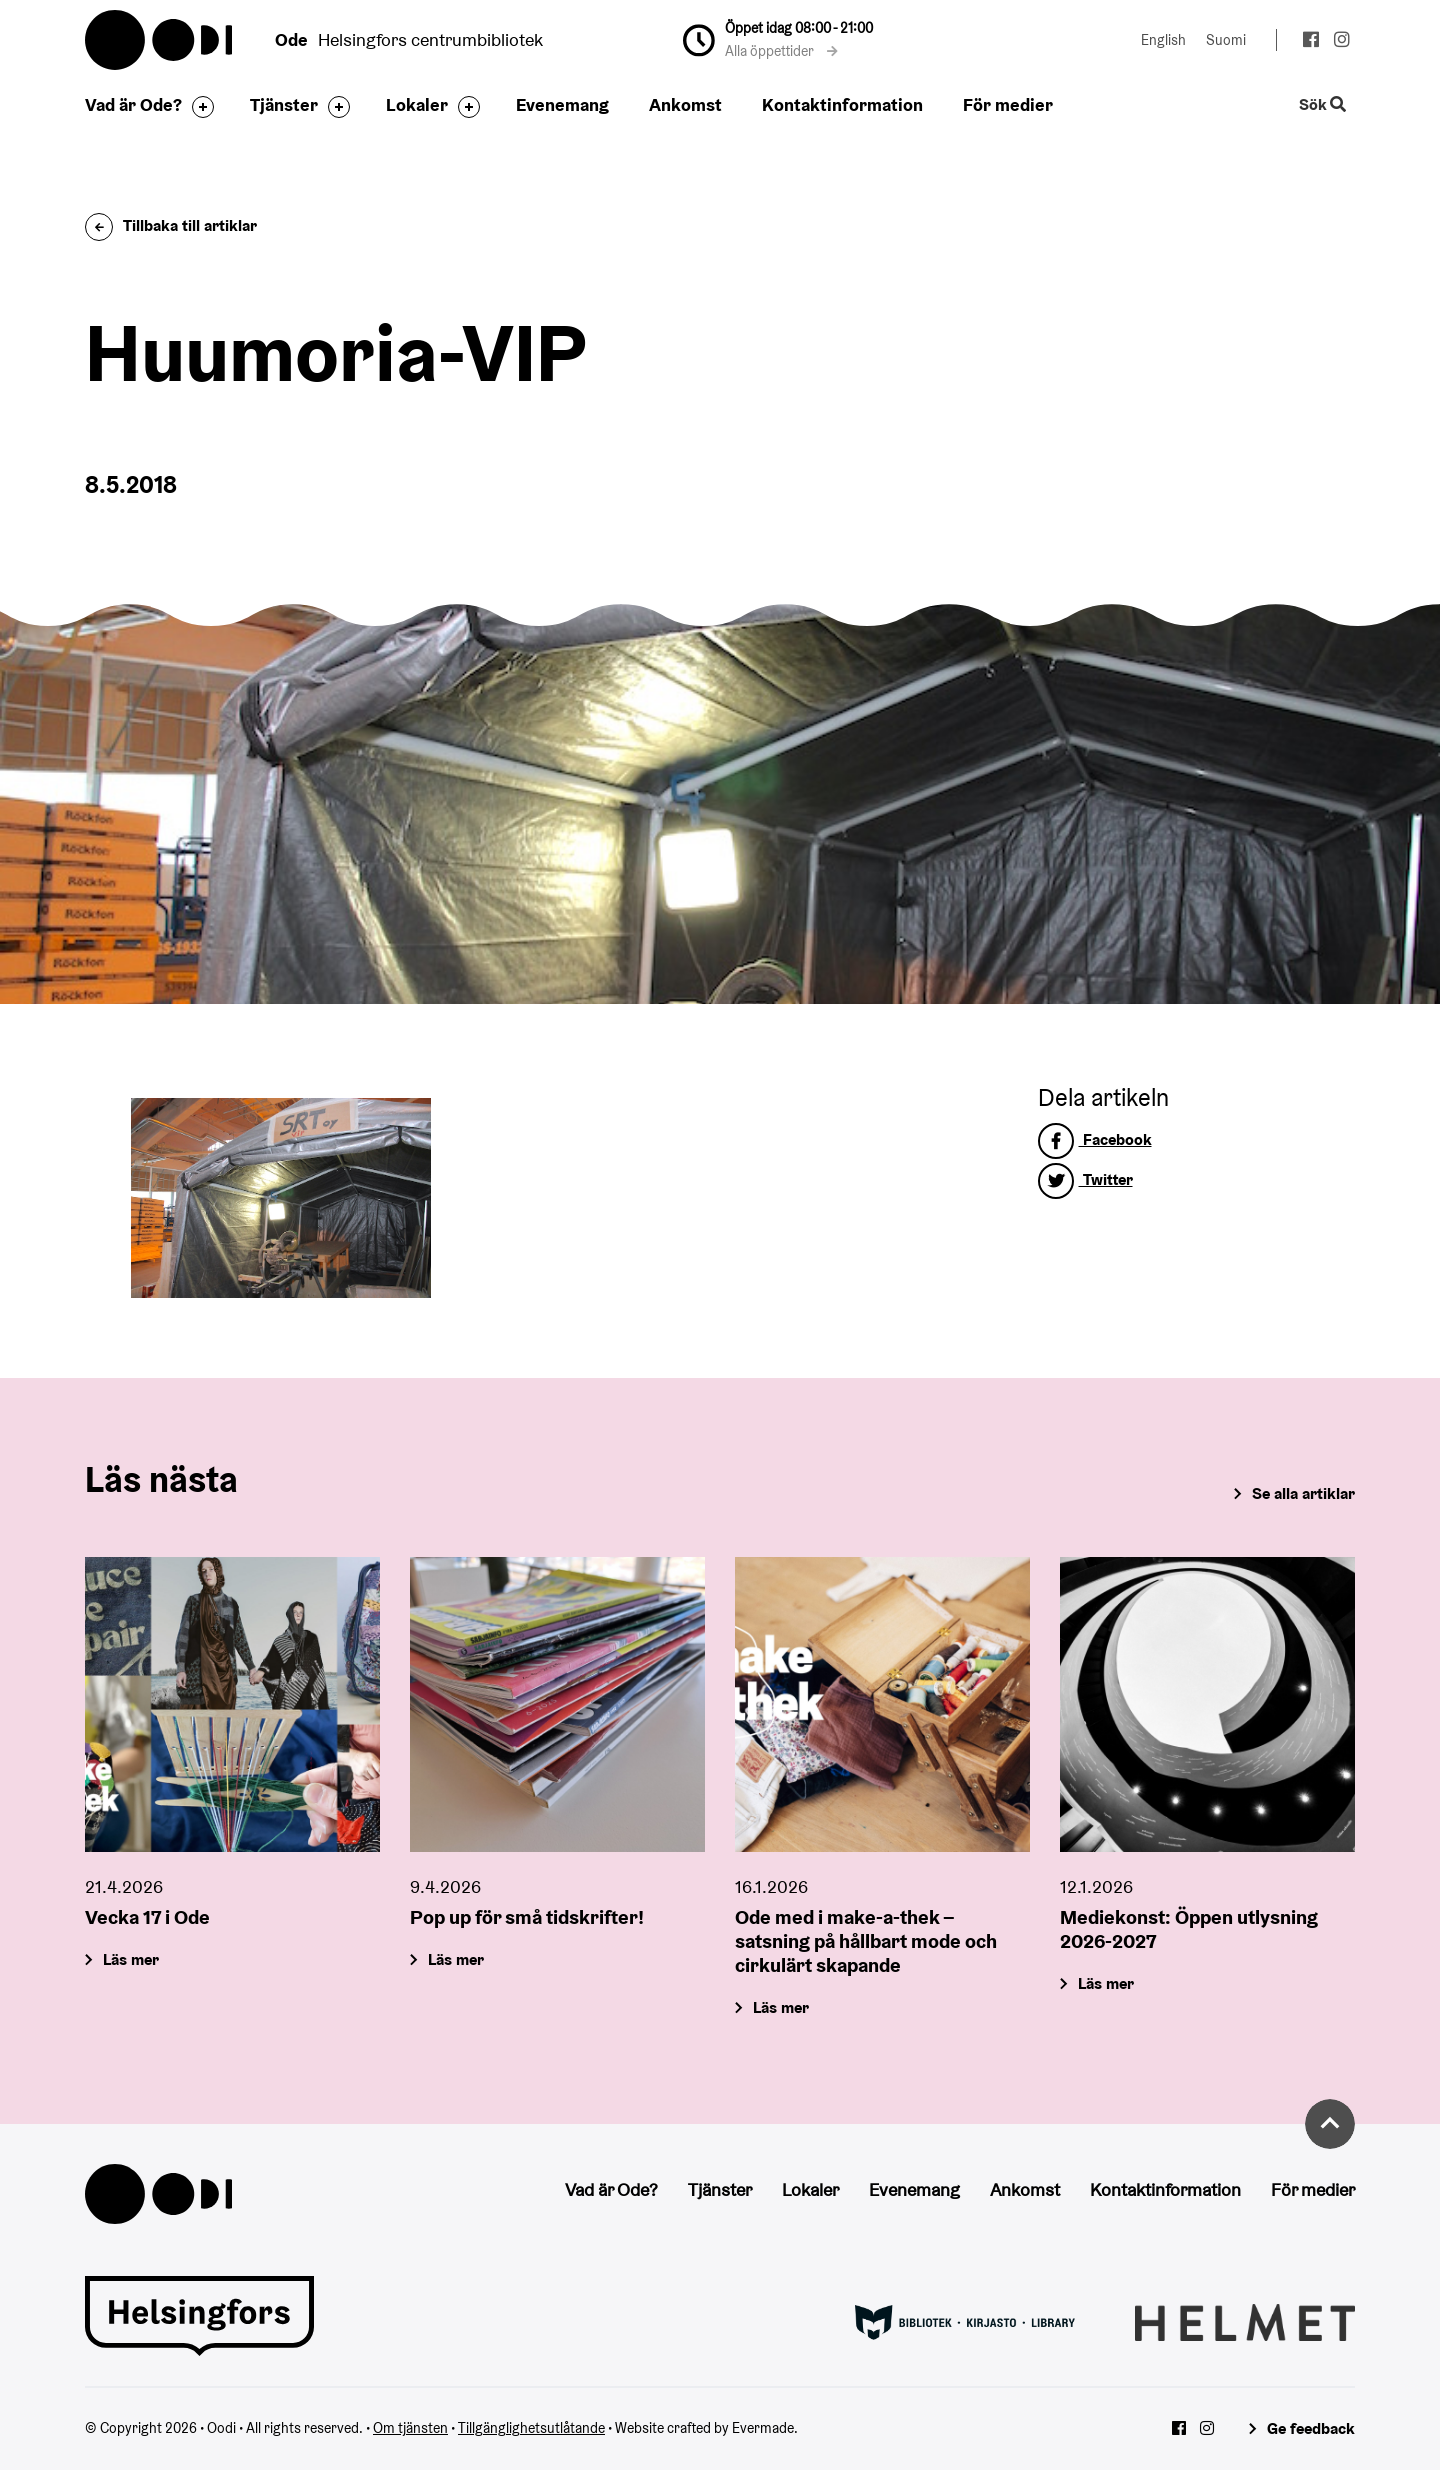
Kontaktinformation (842, 104)
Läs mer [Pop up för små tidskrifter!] (456, 1959)
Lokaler (417, 104)
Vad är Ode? (133, 104)
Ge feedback (1311, 2428)
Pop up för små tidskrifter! (527, 1917)
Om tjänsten (410, 2428)
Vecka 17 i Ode (147, 1917)
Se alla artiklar (1303, 1493)
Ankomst (685, 104)
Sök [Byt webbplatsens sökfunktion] (1323, 105)
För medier (1008, 104)
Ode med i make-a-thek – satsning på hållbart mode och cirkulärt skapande (866, 1941)
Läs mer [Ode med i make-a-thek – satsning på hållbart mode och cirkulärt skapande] (781, 2007)
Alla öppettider (781, 51)
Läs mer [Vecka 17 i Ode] (131, 1959)
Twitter (1085, 1179)
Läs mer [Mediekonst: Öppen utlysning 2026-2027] (1106, 1983)
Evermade (763, 2428)
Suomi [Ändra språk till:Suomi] (1226, 40)
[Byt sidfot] (198, 107)
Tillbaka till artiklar (171, 225)
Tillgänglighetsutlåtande (531, 2428)
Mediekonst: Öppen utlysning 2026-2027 (1189, 1929)
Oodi (160, 40)
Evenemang (562, 104)
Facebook (1095, 1139)
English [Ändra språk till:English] (1163, 40)
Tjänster (284, 104)
